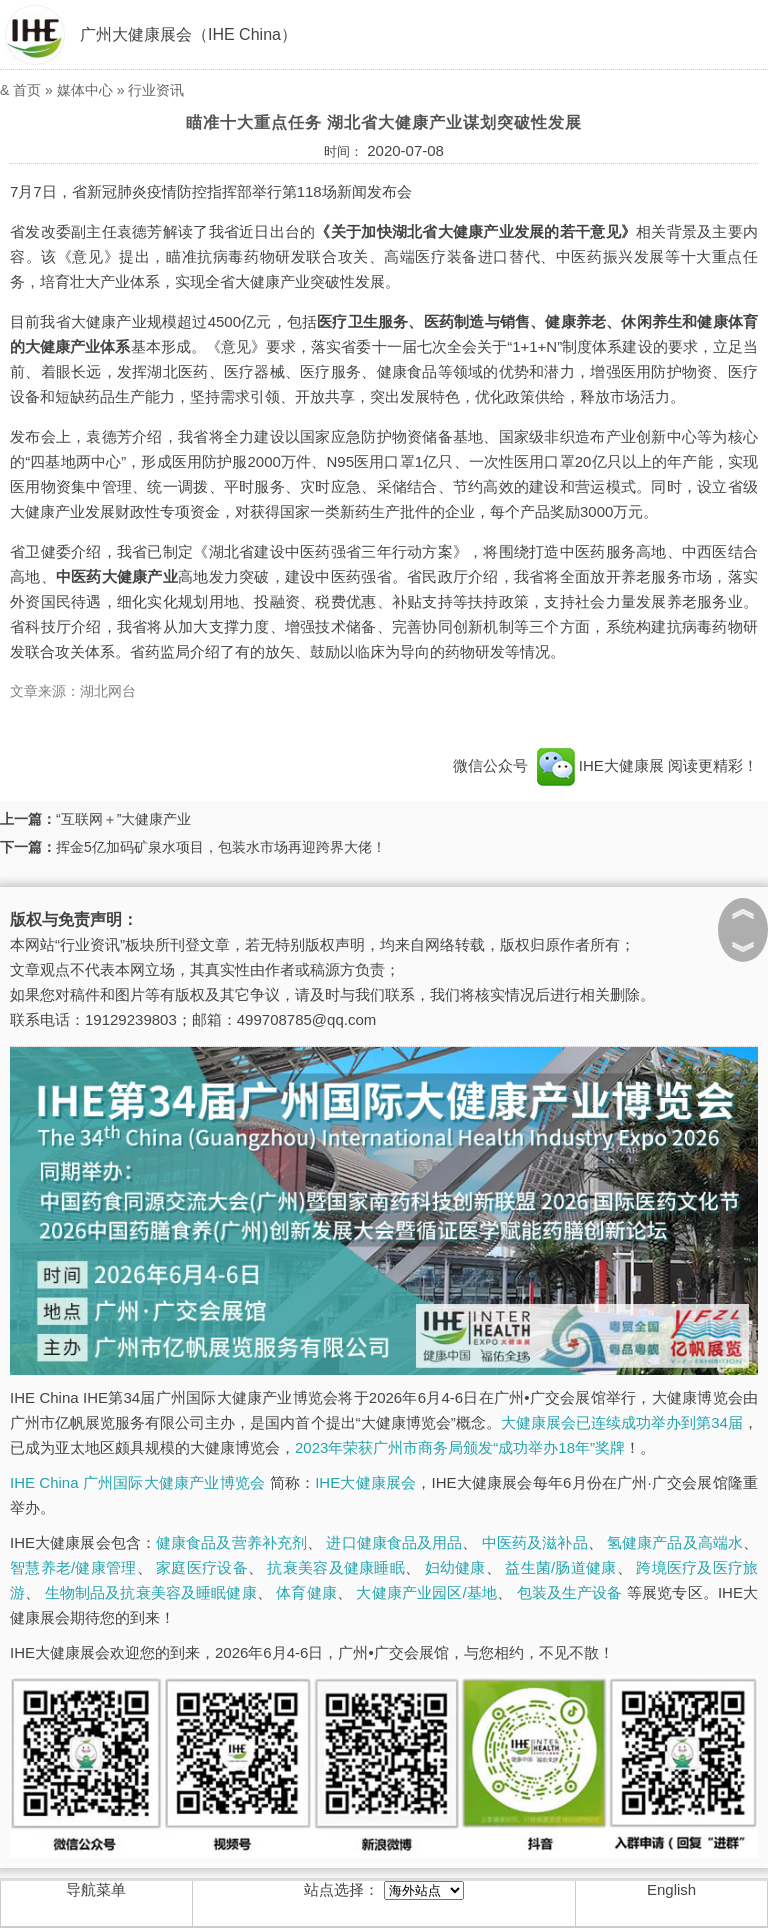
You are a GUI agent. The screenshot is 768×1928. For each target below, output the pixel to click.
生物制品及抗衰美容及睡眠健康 (151, 1592)
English (671, 1889)
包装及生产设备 (570, 1592)
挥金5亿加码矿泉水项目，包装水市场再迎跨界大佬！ (221, 847)
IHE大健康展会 (365, 1482)
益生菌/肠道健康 (560, 1567)
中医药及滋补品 (535, 1542)
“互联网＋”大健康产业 (123, 819)
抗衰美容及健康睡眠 (335, 1567)
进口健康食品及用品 (394, 1542)
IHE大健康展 (600, 765)
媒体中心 (85, 90)
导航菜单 (96, 1889)
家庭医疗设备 (202, 1567)
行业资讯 (156, 90)
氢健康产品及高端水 (675, 1542)
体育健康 (306, 1592)
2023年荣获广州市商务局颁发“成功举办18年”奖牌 (460, 1447)
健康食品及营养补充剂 (231, 1542)
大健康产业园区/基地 (426, 1592)
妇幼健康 (455, 1567)
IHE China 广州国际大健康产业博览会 (137, 1482)
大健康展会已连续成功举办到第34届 (622, 1422)
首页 (27, 90)
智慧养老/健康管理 (73, 1567)
